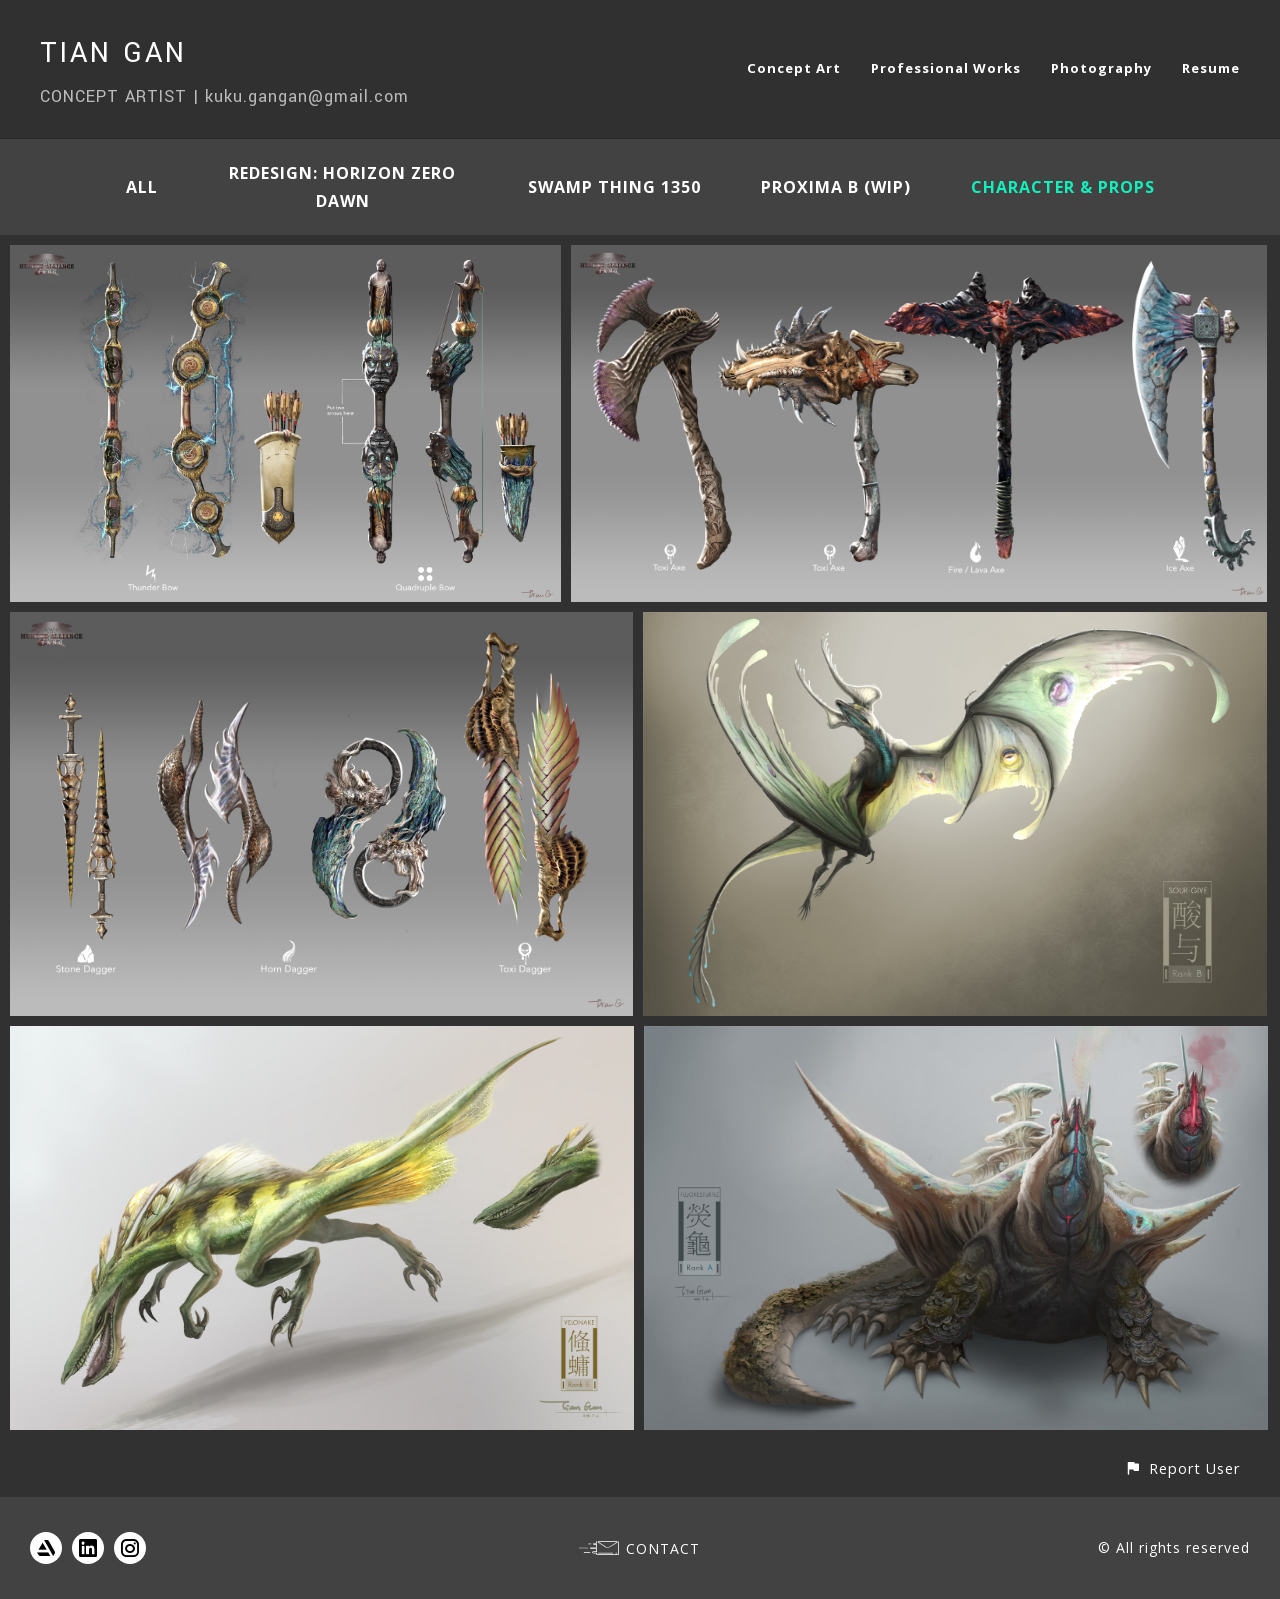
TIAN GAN (113, 53)
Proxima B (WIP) (836, 187)
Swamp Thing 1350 (614, 187)
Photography (1101, 68)
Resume (1211, 68)
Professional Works (946, 68)
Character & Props (1063, 187)
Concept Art (794, 68)
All (142, 187)
